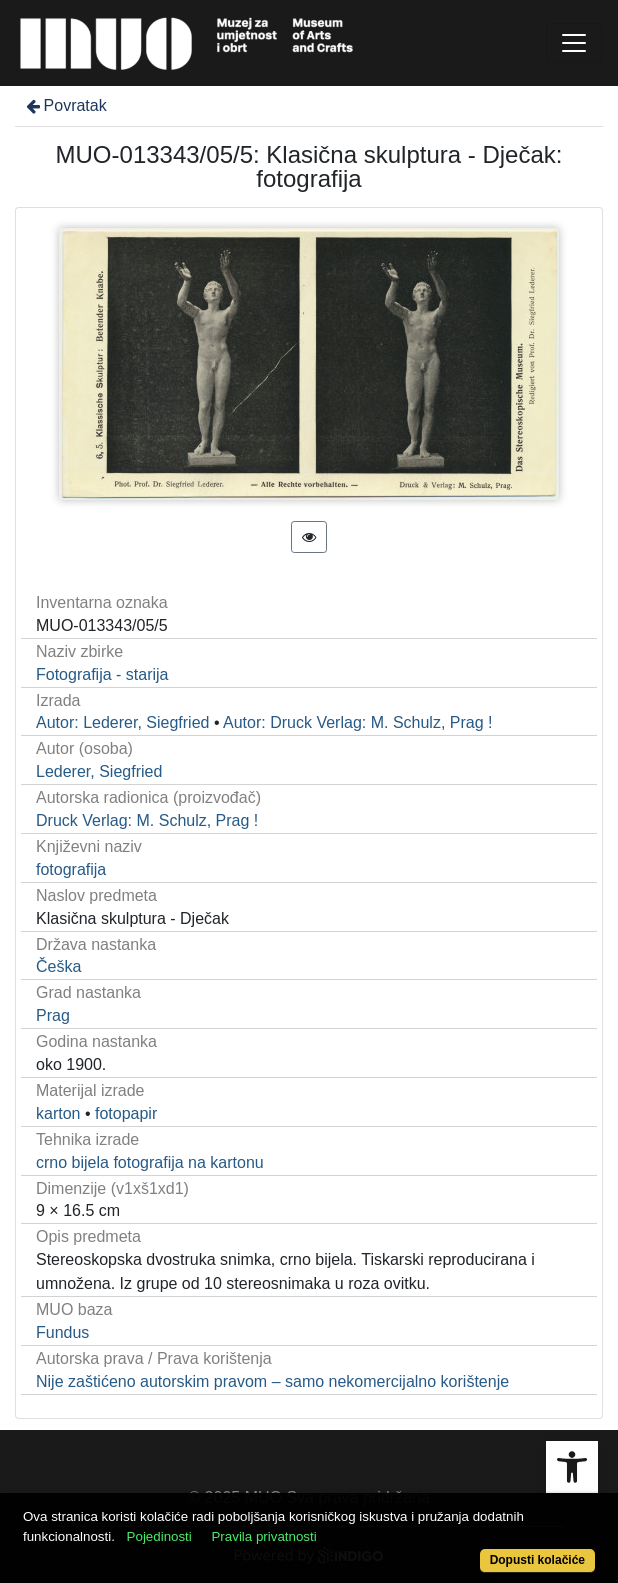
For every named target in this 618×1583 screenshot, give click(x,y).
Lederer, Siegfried (99, 771)
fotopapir (126, 1113)
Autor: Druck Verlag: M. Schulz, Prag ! (357, 722)
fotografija (71, 869)
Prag (53, 1015)
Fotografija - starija (102, 674)
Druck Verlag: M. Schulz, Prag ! (147, 820)
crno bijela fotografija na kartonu (150, 1162)
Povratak (65, 105)
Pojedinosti (159, 1536)
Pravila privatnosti (263, 1536)
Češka (58, 966)
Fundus (62, 1332)
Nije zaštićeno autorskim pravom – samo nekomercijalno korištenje (272, 1381)
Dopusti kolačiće (537, 1560)
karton (58, 1113)
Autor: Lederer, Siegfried (122, 722)
